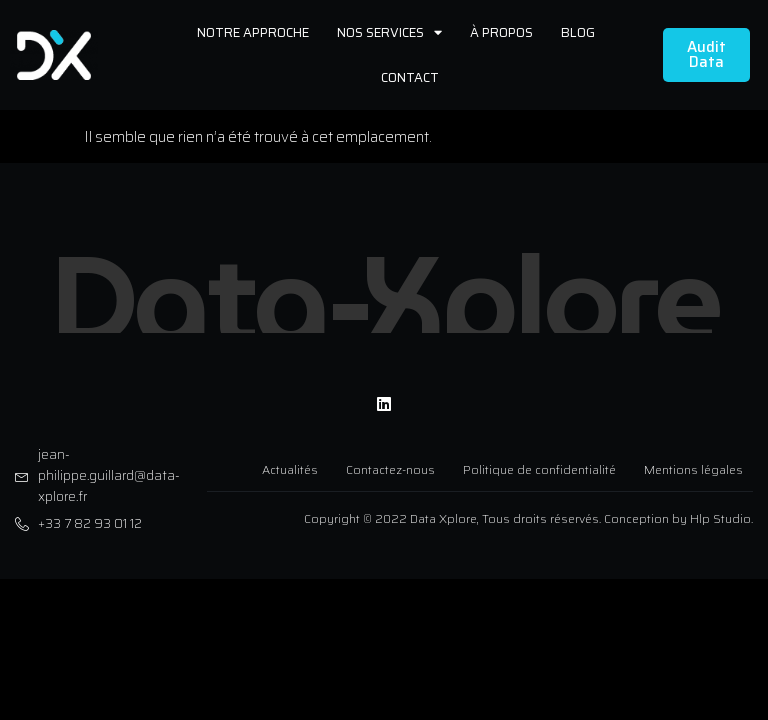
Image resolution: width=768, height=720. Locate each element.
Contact (410, 77)
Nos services (389, 32)
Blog (578, 32)
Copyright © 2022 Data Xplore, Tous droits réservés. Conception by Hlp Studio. (528, 512)
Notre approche (253, 32)
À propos (501, 32)
